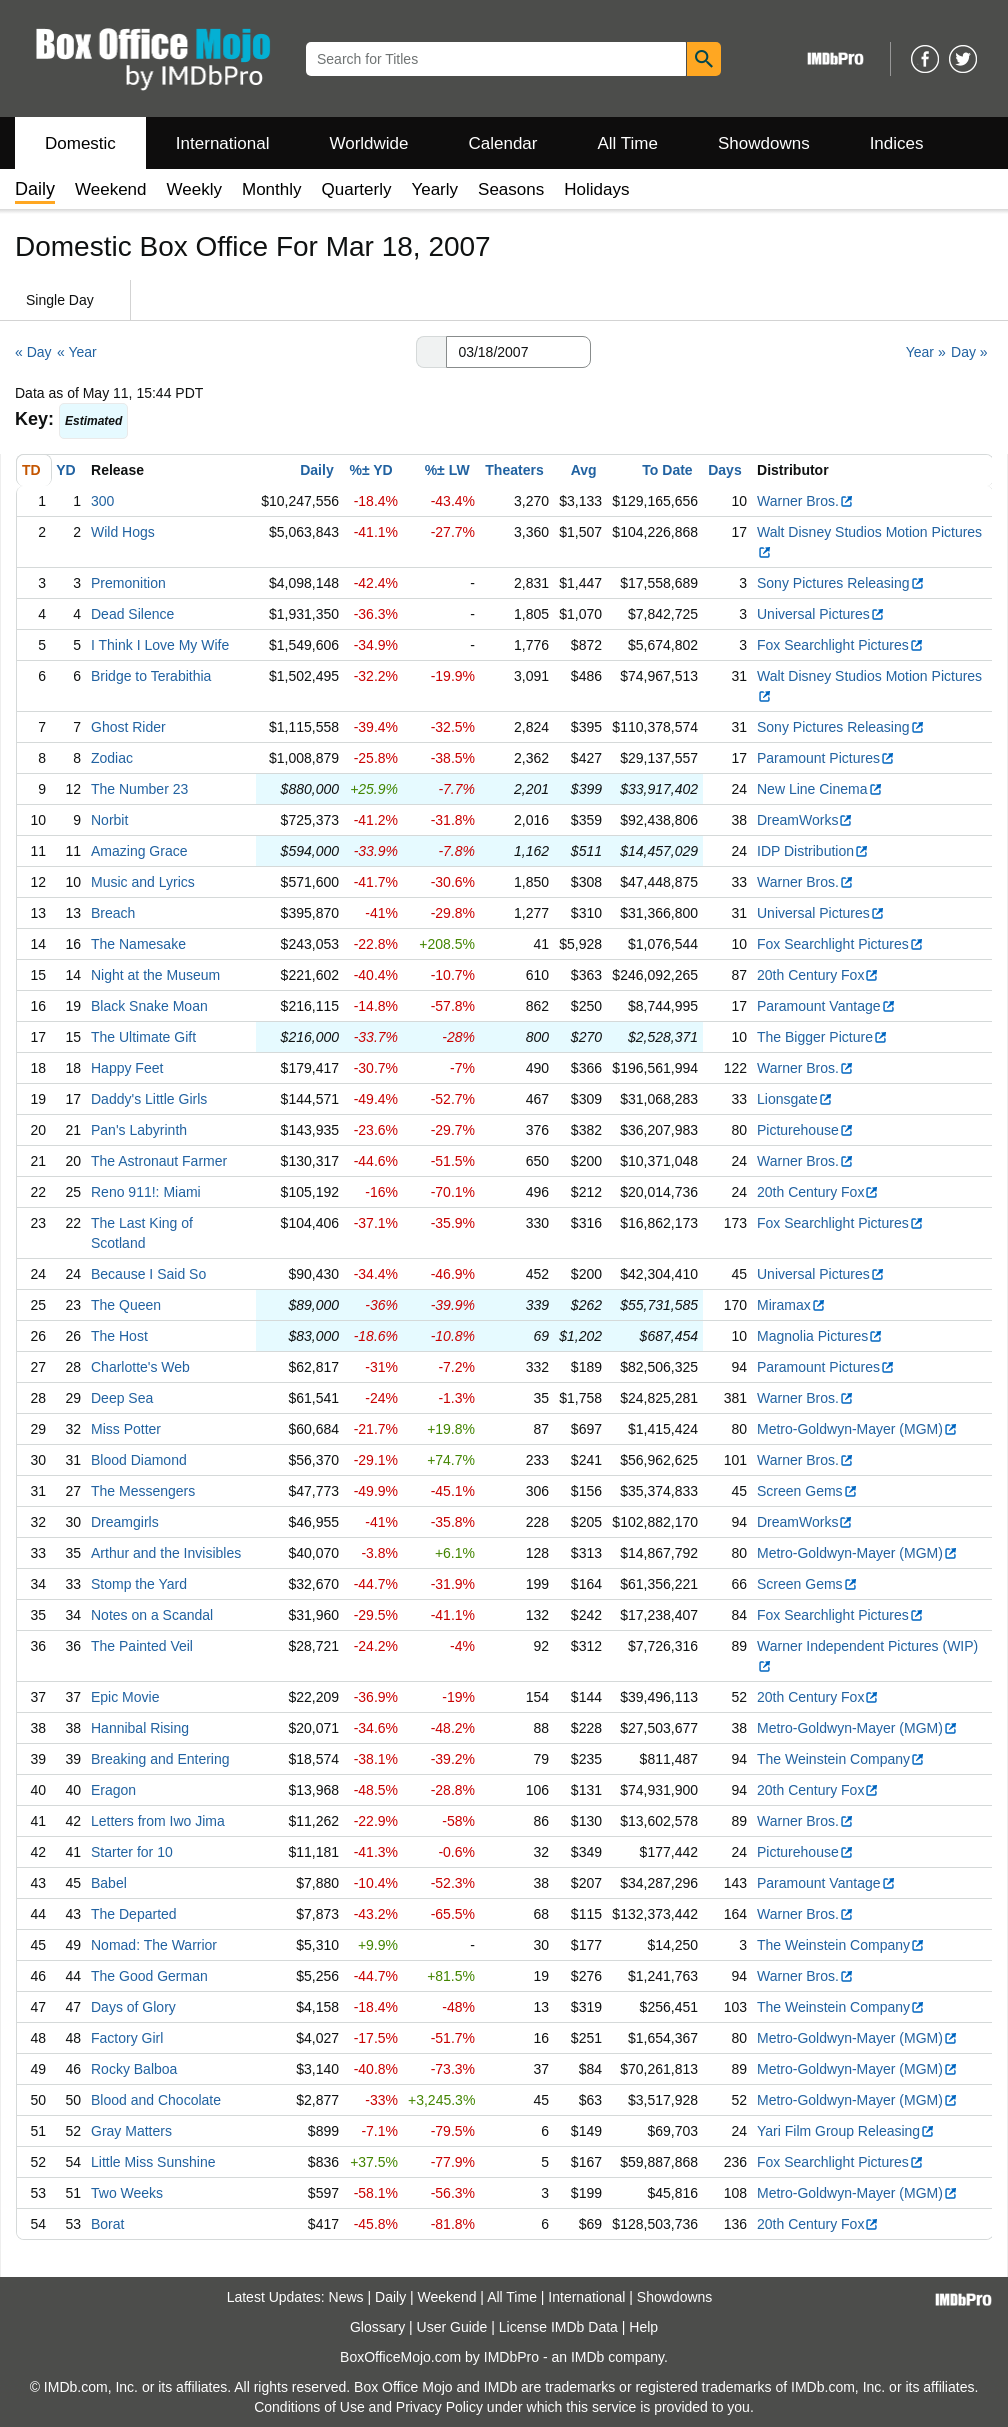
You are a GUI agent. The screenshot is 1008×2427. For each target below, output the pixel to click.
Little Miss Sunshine (153, 2162)
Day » (969, 352)
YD (65, 470)
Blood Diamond (139, 1460)
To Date (667, 470)
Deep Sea (122, 1398)
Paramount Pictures (826, 758)
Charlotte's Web (140, 1367)
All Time (628, 143)
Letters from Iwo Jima (158, 1821)
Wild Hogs (123, 532)
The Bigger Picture (822, 1037)
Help (643, 2327)
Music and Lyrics (143, 882)
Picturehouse (805, 1130)
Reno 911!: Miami (146, 1192)
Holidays (596, 189)
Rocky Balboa (134, 2069)
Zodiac (112, 758)
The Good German (149, 1976)
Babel (109, 1883)
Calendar (503, 143)
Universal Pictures (821, 614)
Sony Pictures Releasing (841, 583)
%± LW (447, 470)
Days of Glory (133, 2007)
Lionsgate (795, 1099)
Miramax (791, 1305)
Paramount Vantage (826, 1006)
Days (724, 470)
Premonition (128, 583)
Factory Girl (127, 2038)
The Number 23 (139, 789)
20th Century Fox (818, 975)
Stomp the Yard (139, 1584)
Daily (316, 470)
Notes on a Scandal (152, 1615)
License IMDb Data (558, 2327)
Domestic (80, 143)
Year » (926, 352)
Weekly (194, 189)
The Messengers (143, 1491)
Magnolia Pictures (820, 1336)
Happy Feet (127, 1068)
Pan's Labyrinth (139, 1130)
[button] (431, 352)
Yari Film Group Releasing (846, 2131)
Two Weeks (127, 2193)
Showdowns (764, 143)
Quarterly (357, 189)
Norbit (109, 820)
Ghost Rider (128, 727)
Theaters (514, 470)
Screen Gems (807, 1491)
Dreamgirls (125, 1522)
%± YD (370, 470)
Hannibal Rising (140, 1728)
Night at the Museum (155, 975)
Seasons (511, 189)
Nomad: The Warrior (154, 1945)
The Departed (134, 1914)
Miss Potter (126, 1429)
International (223, 143)
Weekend (111, 189)
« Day (33, 352)
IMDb (587, 2357)
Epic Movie (125, 1697)
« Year (77, 352)
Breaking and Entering (160, 1759)
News (346, 2297)
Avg (584, 470)
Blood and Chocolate (156, 2100)
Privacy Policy (439, 2407)
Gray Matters (131, 2131)
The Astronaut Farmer (159, 1161)
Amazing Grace (139, 851)
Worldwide (368, 143)
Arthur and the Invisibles (166, 1553)
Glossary (377, 2327)
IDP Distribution (813, 851)
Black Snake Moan (149, 1006)
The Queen (126, 1305)
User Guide (452, 2327)
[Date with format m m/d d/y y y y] (518, 352)
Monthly (272, 189)
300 (102, 501)
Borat (107, 2224)
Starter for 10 (132, 1852)
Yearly (434, 189)
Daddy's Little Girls (149, 1099)
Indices (897, 143)
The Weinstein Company (841, 1759)
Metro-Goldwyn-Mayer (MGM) (857, 1429)
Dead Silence (132, 614)
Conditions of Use (309, 2407)
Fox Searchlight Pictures (840, 645)
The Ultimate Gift (143, 1037)
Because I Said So (148, 1274)
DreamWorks (805, 820)
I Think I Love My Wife (160, 645)
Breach (113, 913)
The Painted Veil (142, 1646)
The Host (119, 1336)
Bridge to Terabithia (151, 676)
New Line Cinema (820, 789)
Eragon (113, 1790)
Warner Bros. (805, 501)
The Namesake (138, 944)
